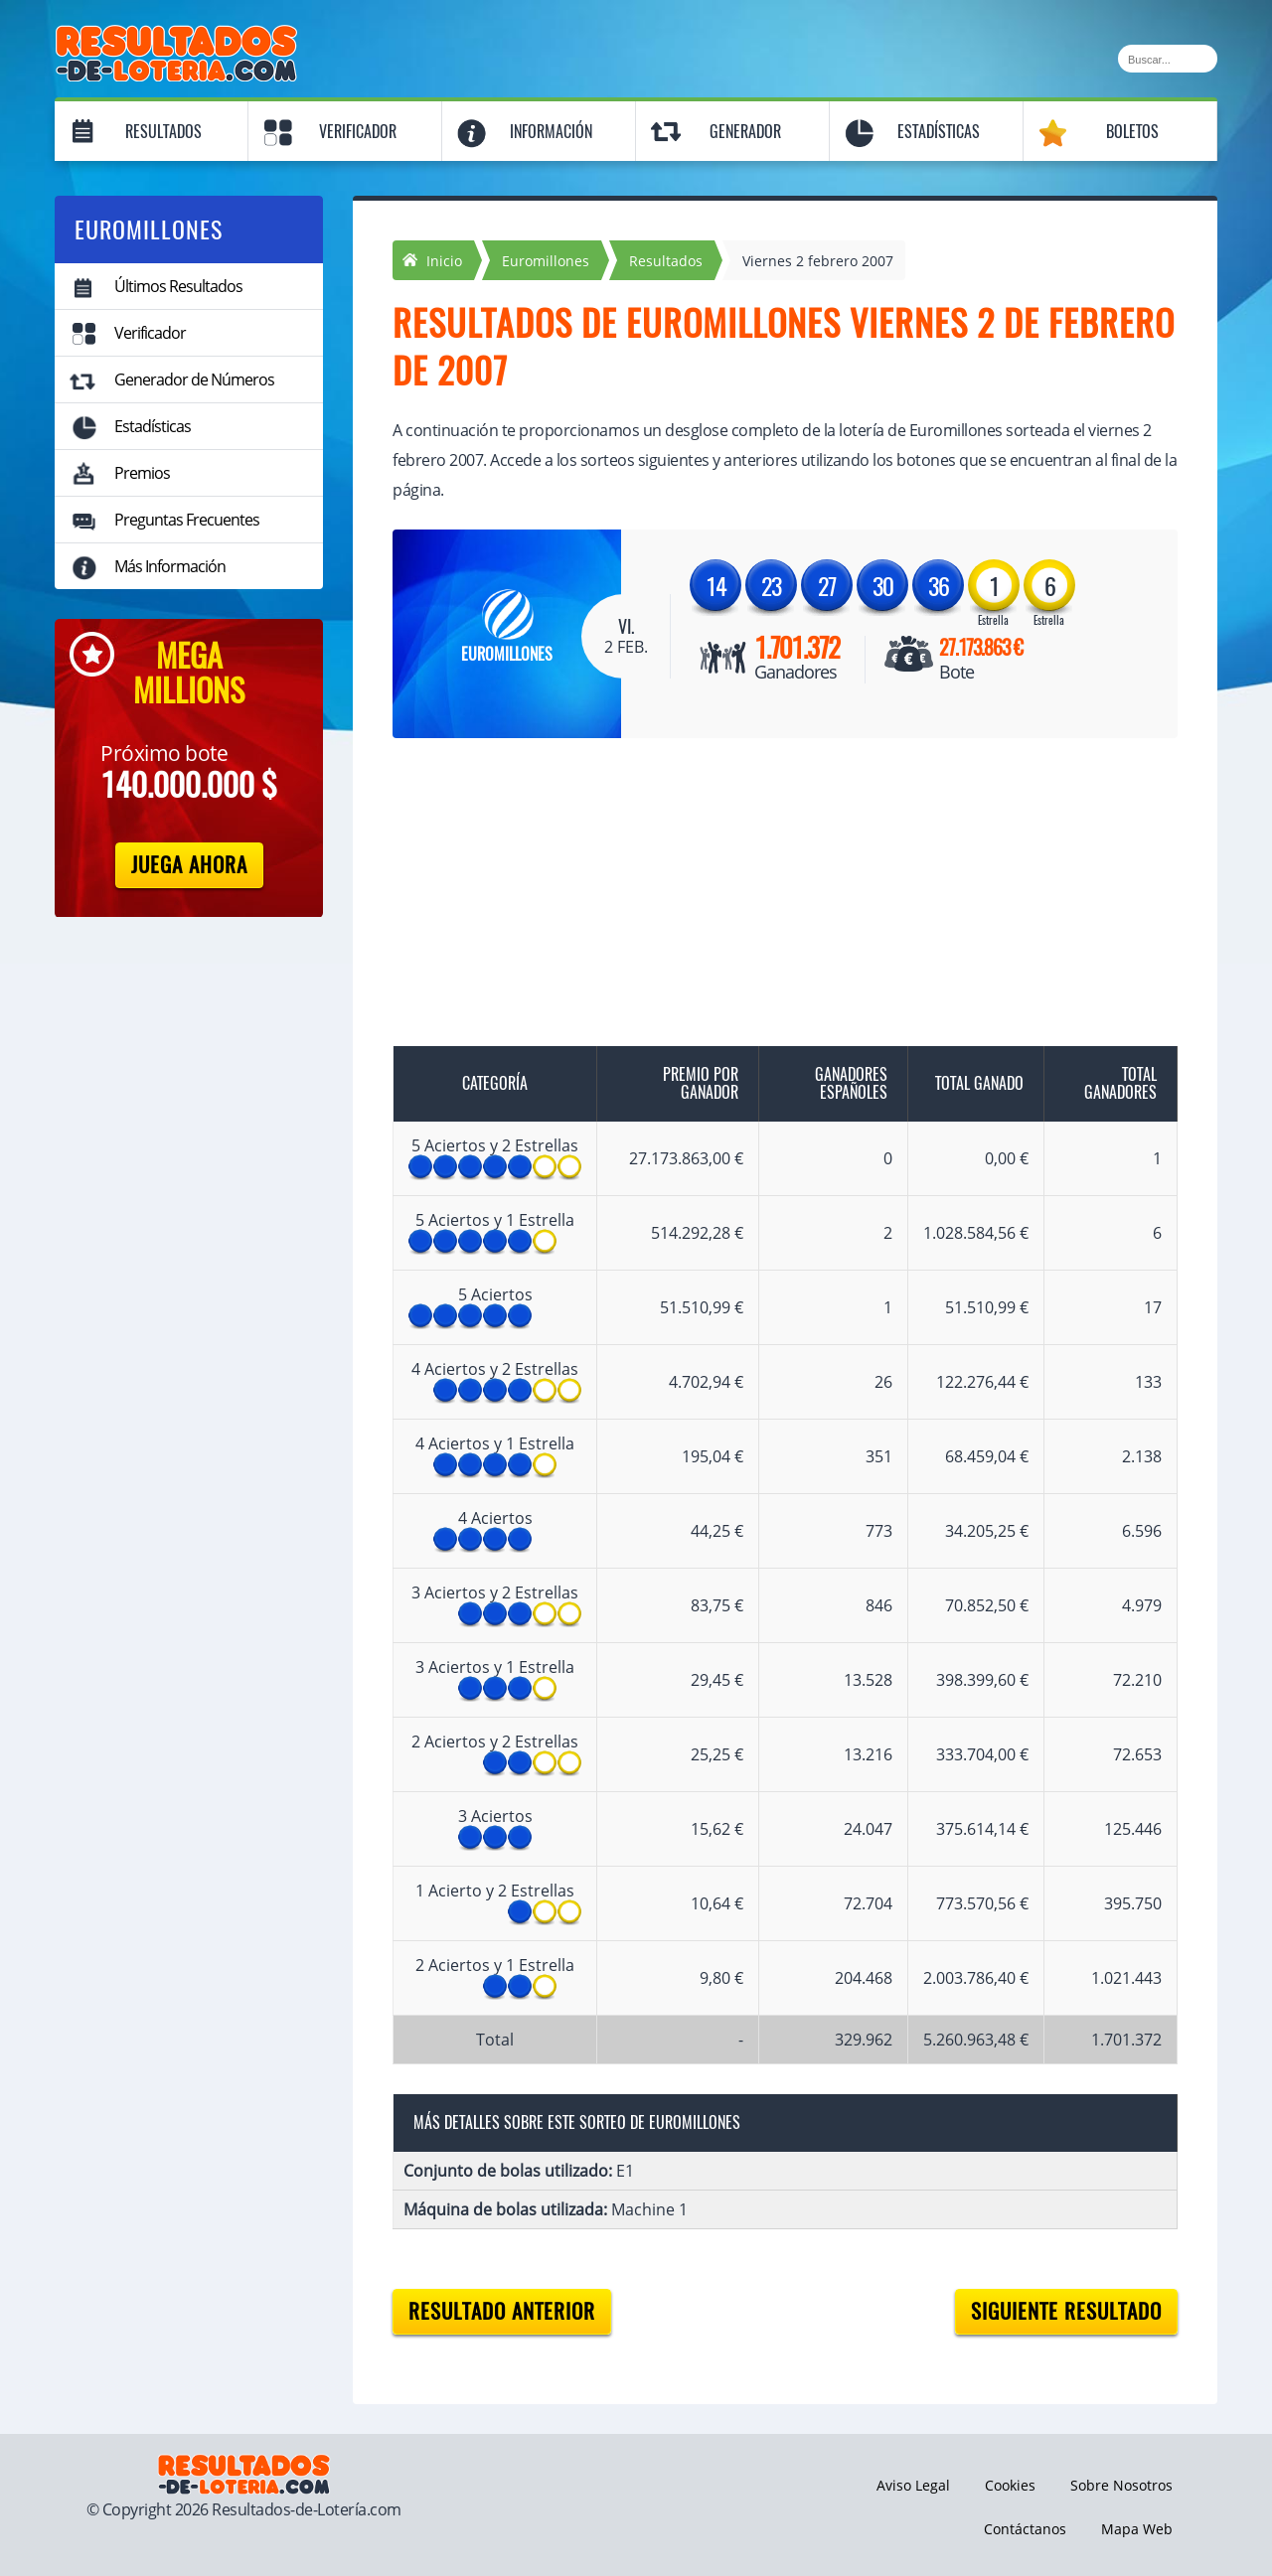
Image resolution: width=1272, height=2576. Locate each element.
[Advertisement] (765, 907)
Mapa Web (1137, 2528)
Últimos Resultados (178, 286)
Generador (745, 131)
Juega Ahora (189, 864)
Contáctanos (1025, 2528)
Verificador (358, 131)
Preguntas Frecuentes (186, 519)
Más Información (170, 566)
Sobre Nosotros (1121, 2485)
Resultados (163, 131)
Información (551, 131)
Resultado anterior (501, 2311)
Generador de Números (194, 379)
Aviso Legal (913, 2485)
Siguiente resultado (1066, 2311)
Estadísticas (938, 131)
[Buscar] (1167, 59)
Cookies (1010, 2485)
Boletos (1132, 131)
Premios (142, 473)
